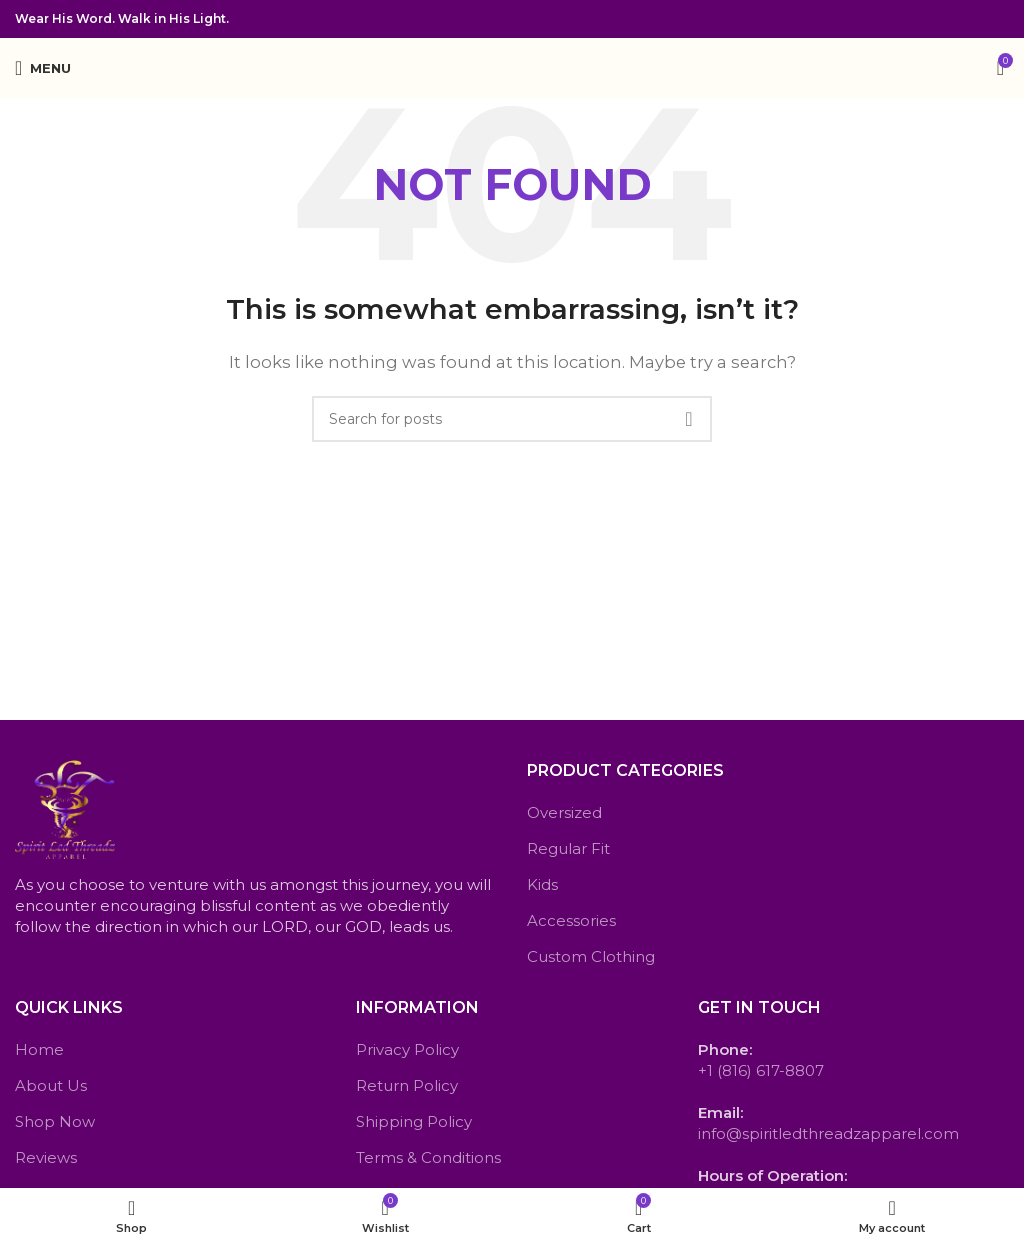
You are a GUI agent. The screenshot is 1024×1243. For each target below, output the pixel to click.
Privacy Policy (407, 1049)
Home (39, 1049)
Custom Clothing (591, 956)
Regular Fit (568, 848)
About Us (51, 1085)
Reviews (46, 1157)
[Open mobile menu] (43, 68)
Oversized (564, 812)
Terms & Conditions (428, 1157)
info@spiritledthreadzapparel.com (828, 1133)
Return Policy (407, 1085)
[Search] (512, 419)
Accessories (571, 920)
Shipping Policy (414, 1121)
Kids (542, 884)
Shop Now (55, 1121)
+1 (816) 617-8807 (761, 1070)
